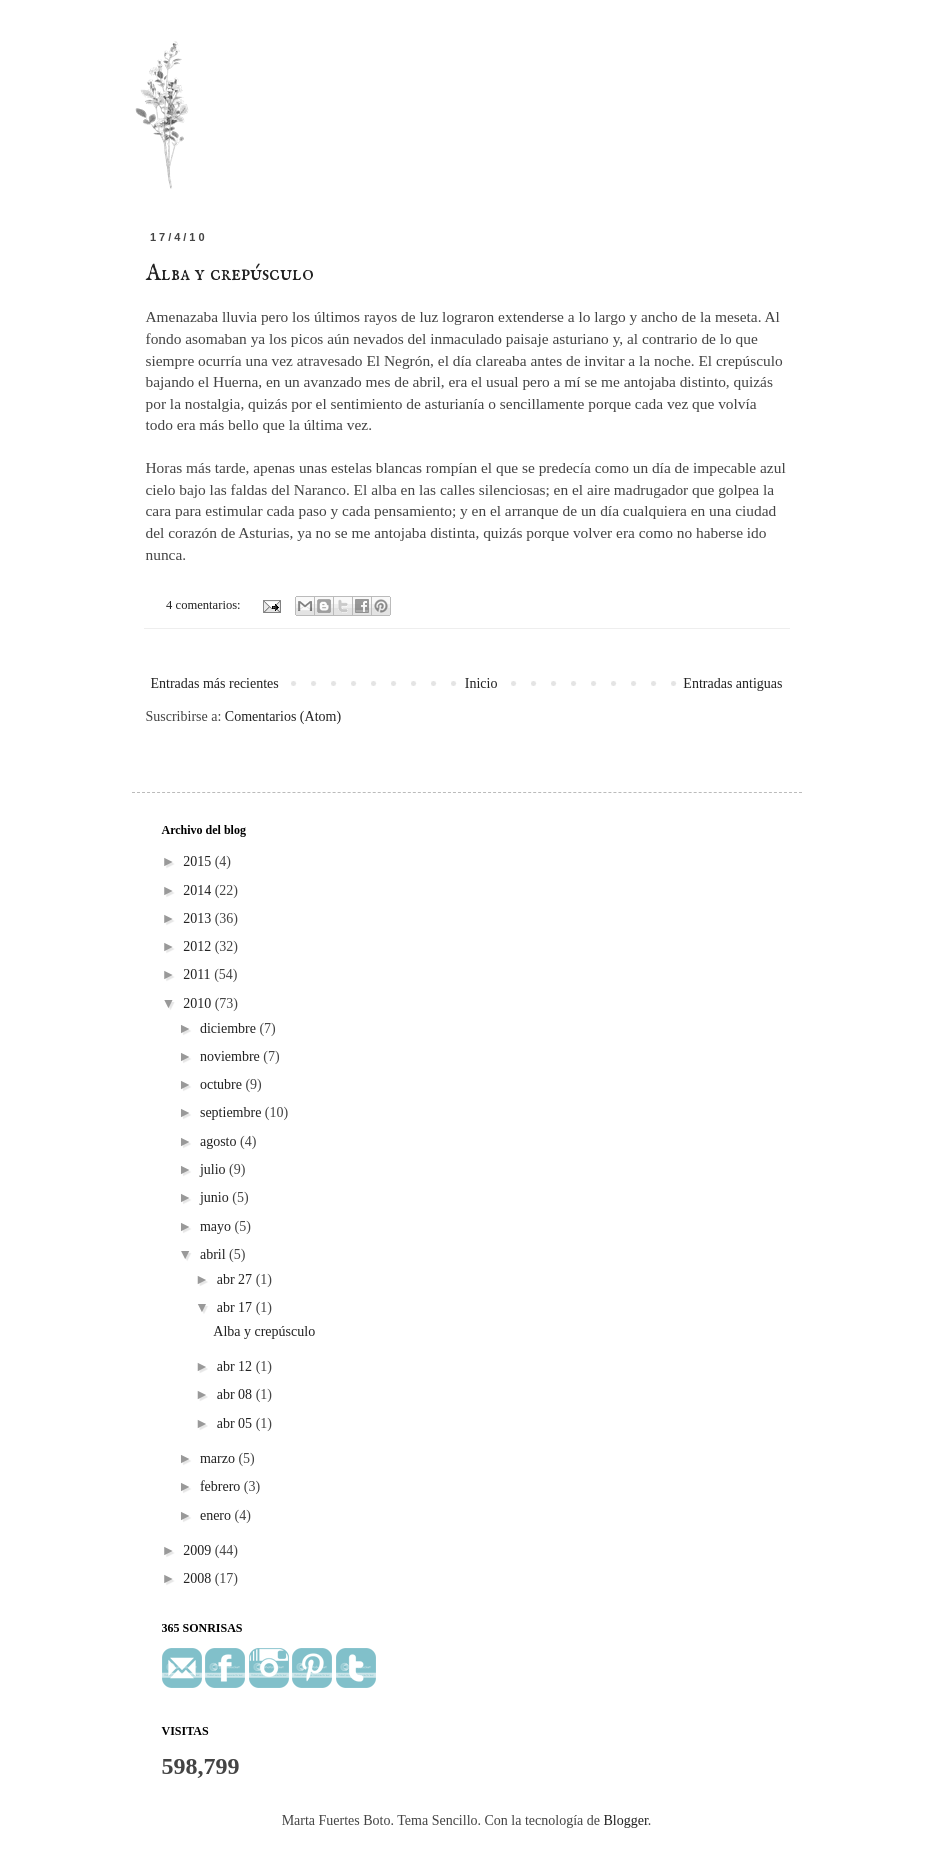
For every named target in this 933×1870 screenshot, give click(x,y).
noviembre (231, 1056)
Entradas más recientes (215, 683)
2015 (199, 861)
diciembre (229, 1028)
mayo (217, 1226)
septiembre (232, 1112)
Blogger (626, 1820)
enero (217, 1515)
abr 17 (236, 1307)
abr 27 (236, 1279)
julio (214, 1169)
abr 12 (236, 1366)
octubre (222, 1084)
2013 (199, 918)
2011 (198, 974)
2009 (199, 1550)
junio (216, 1197)
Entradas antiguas (732, 683)
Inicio (481, 683)
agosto (220, 1141)
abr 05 (236, 1423)
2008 (199, 1578)
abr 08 (236, 1394)
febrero (222, 1486)
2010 (199, 1003)
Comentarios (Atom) (283, 716)
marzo (219, 1458)
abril (214, 1254)
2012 (199, 946)
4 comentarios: (205, 605)
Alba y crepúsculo (230, 274)
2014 (199, 890)
